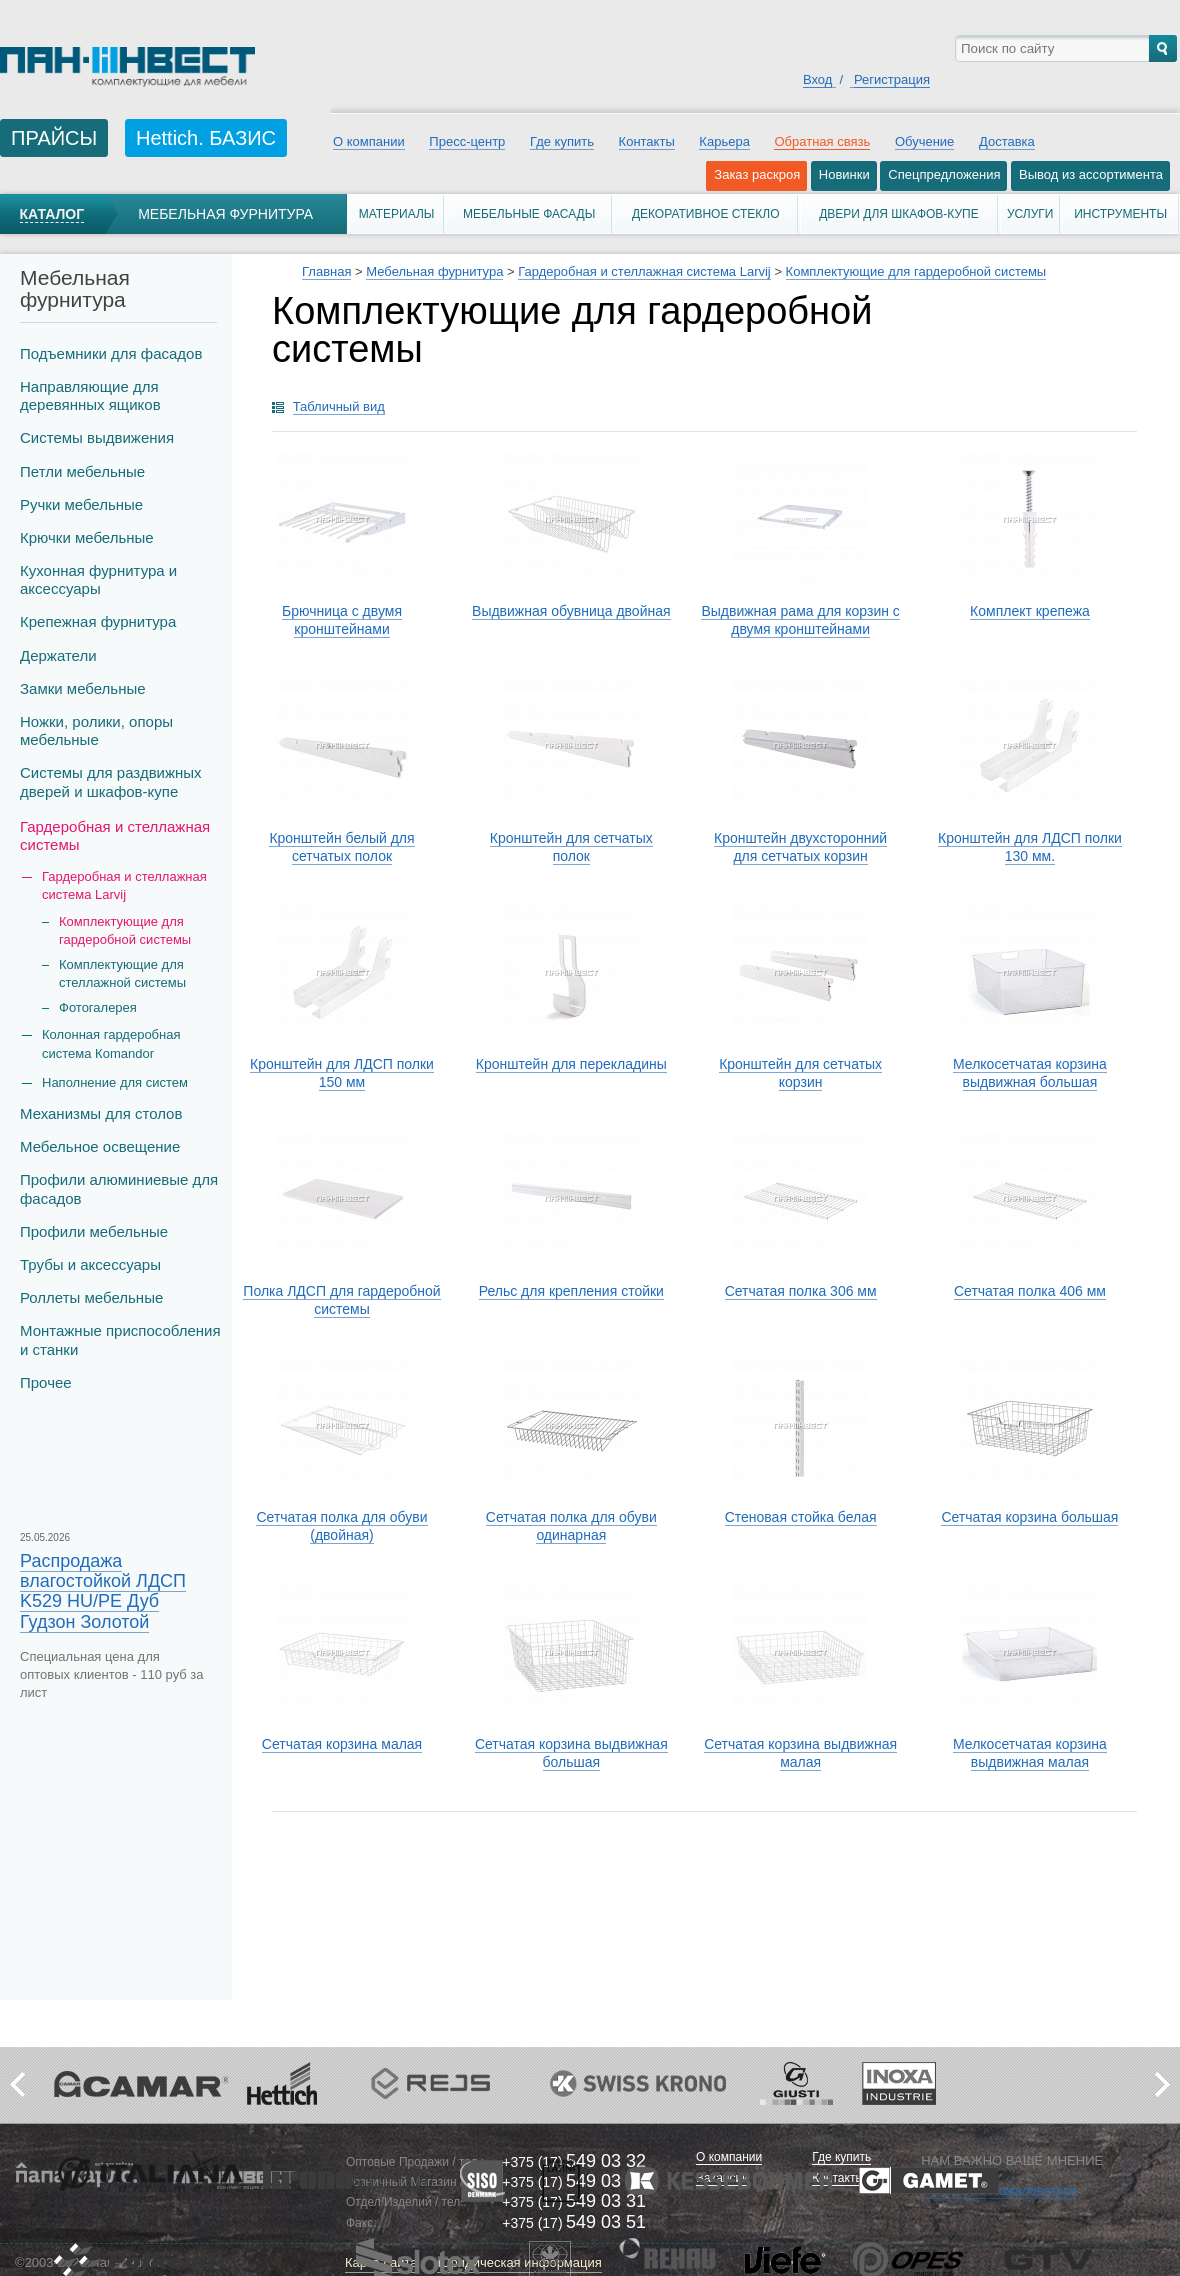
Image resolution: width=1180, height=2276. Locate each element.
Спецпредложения (944, 174)
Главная (326, 271)
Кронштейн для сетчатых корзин (800, 1073)
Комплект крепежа (1030, 611)
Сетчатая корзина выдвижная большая (571, 1753)
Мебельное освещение (100, 1146)
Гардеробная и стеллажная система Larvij (644, 271)
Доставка (1007, 141)
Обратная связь (822, 141)
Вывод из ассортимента (1091, 174)
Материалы (397, 214)
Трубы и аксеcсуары (90, 1264)
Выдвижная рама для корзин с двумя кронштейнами (800, 620)
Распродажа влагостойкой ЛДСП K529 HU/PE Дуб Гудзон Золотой (103, 1591)
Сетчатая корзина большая (1029, 1517)
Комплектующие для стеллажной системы (122, 973)
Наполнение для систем (115, 1082)
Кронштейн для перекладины (571, 1064)
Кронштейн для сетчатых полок (571, 847)
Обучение (924, 141)
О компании (369, 141)
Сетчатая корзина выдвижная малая (800, 1753)
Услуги (1030, 214)
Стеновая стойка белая (801, 1517)
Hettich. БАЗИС (206, 138)
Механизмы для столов (101, 1113)
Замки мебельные (83, 688)
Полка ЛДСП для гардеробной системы (341, 1300)
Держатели (58, 655)
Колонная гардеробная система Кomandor (111, 1043)
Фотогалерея (98, 1007)
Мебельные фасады (529, 214)
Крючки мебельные (87, 537)
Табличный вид (339, 406)
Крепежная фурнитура (98, 621)
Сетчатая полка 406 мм (1030, 1291)
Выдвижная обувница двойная (571, 611)
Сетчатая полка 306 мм (801, 1291)
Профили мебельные (94, 1231)
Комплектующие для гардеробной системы (125, 930)
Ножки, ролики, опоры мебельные (96, 730)
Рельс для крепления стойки (571, 1291)
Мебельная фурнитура (225, 214)
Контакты (647, 141)
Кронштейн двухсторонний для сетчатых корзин (800, 847)
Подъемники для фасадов (111, 353)
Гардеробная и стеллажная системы (115, 835)
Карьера (724, 141)
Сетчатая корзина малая (342, 1744)
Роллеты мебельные (91, 1297)
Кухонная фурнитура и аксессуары (98, 579)
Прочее (46, 1382)
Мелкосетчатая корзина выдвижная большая (1030, 1073)
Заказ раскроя (757, 174)
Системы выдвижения (97, 437)
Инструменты (1120, 214)
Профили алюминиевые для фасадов (119, 1188)
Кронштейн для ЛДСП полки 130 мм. (1030, 847)
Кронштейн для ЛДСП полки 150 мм (342, 1073)
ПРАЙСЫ (54, 138)
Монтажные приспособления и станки (120, 1339)
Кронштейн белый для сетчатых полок (341, 847)
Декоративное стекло (706, 214)
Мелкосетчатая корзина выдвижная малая (1030, 1753)
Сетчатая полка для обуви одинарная (571, 1526)
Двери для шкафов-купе (899, 214)
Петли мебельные (82, 471)
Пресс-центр (467, 141)
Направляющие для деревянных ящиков (90, 395)
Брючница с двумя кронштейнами (342, 620)
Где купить (562, 141)
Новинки (844, 174)
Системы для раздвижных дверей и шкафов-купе (111, 781)
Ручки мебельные (81, 504)
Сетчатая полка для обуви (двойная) (341, 1526)
